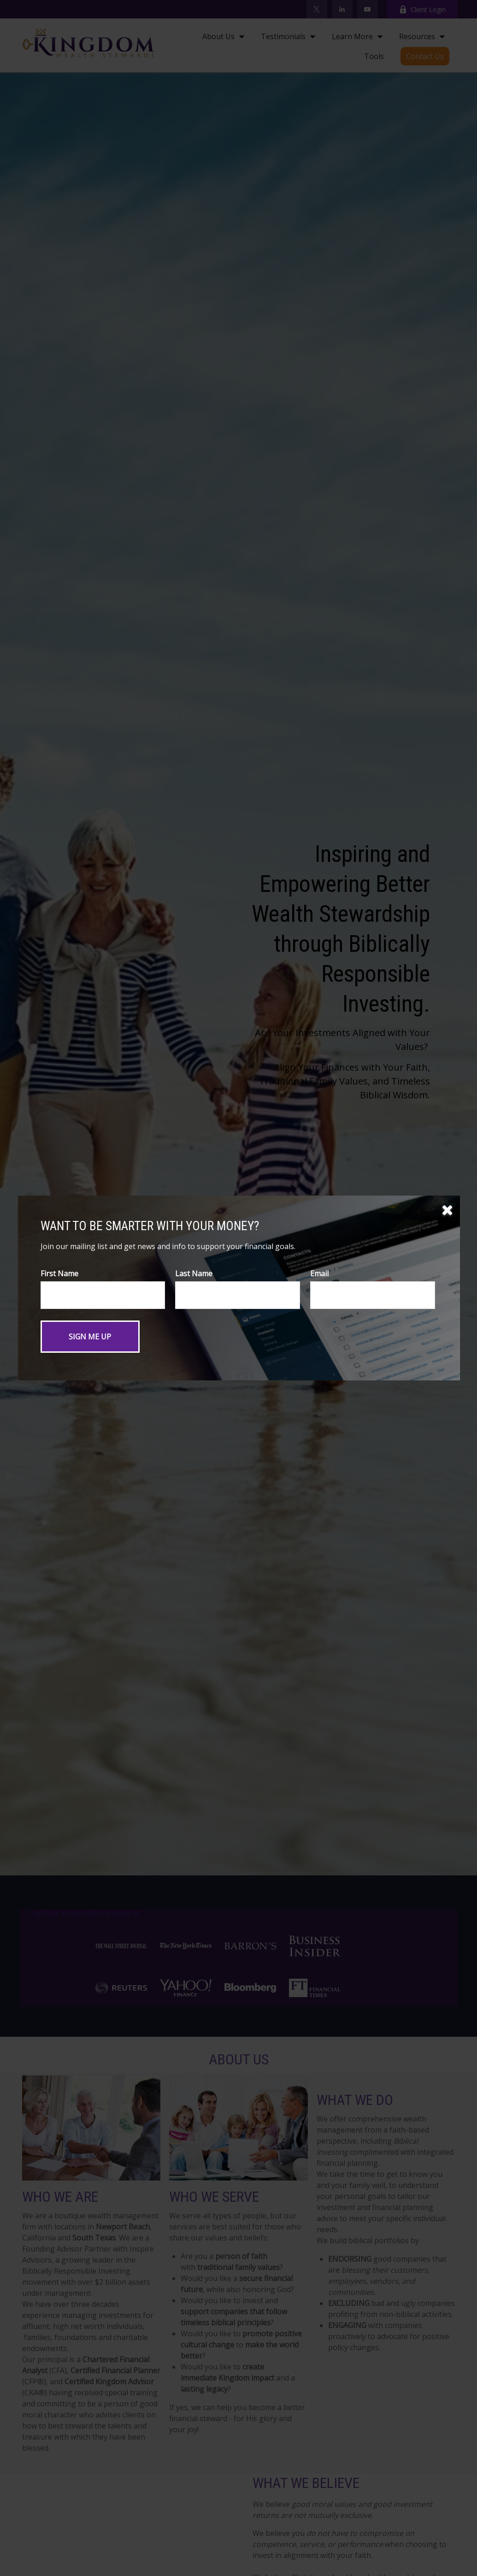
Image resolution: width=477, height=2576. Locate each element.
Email (319, 1273)
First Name (59, 1273)
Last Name (193, 1273)
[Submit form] (90, 1336)
